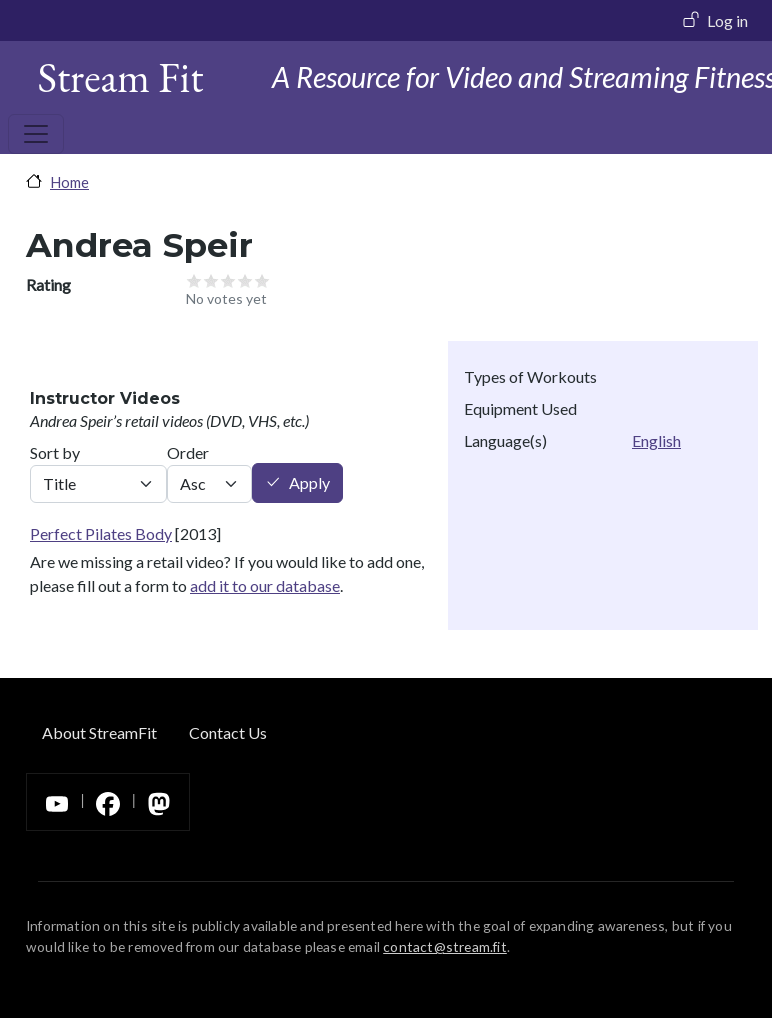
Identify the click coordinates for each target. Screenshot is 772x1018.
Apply (309, 483)
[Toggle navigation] (36, 134)
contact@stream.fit (445, 946)
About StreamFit (99, 732)
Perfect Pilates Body (101, 533)
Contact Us (228, 732)
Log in (727, 20)
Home (69, 182)
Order (188, 452)
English (656, 440)
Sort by (55, 452)
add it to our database (265, 585)
